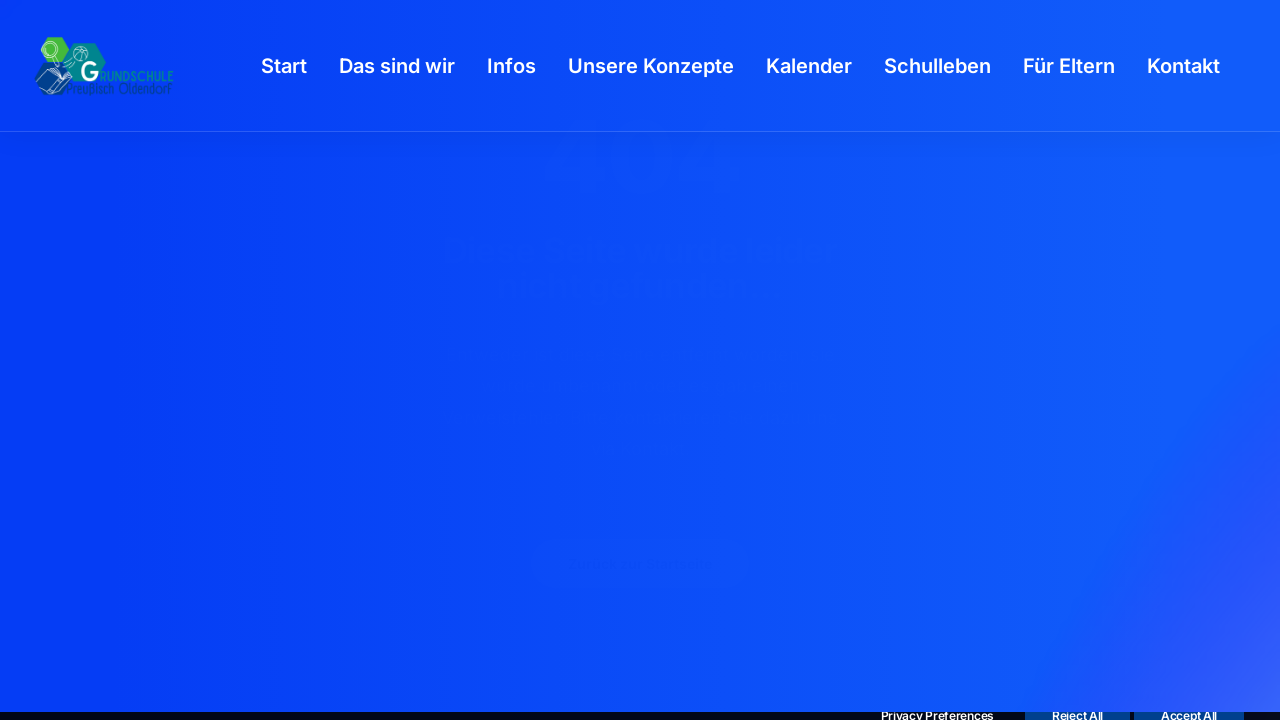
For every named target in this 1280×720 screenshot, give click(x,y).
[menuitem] (284, 66)
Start (284, 66)
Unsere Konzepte (651, 66)
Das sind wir (397, 66)
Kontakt (1183, 66)
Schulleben (937, 66)
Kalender (809, 66)
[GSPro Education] (104, 66)
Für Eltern (1069, 66)
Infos (511, 66)
